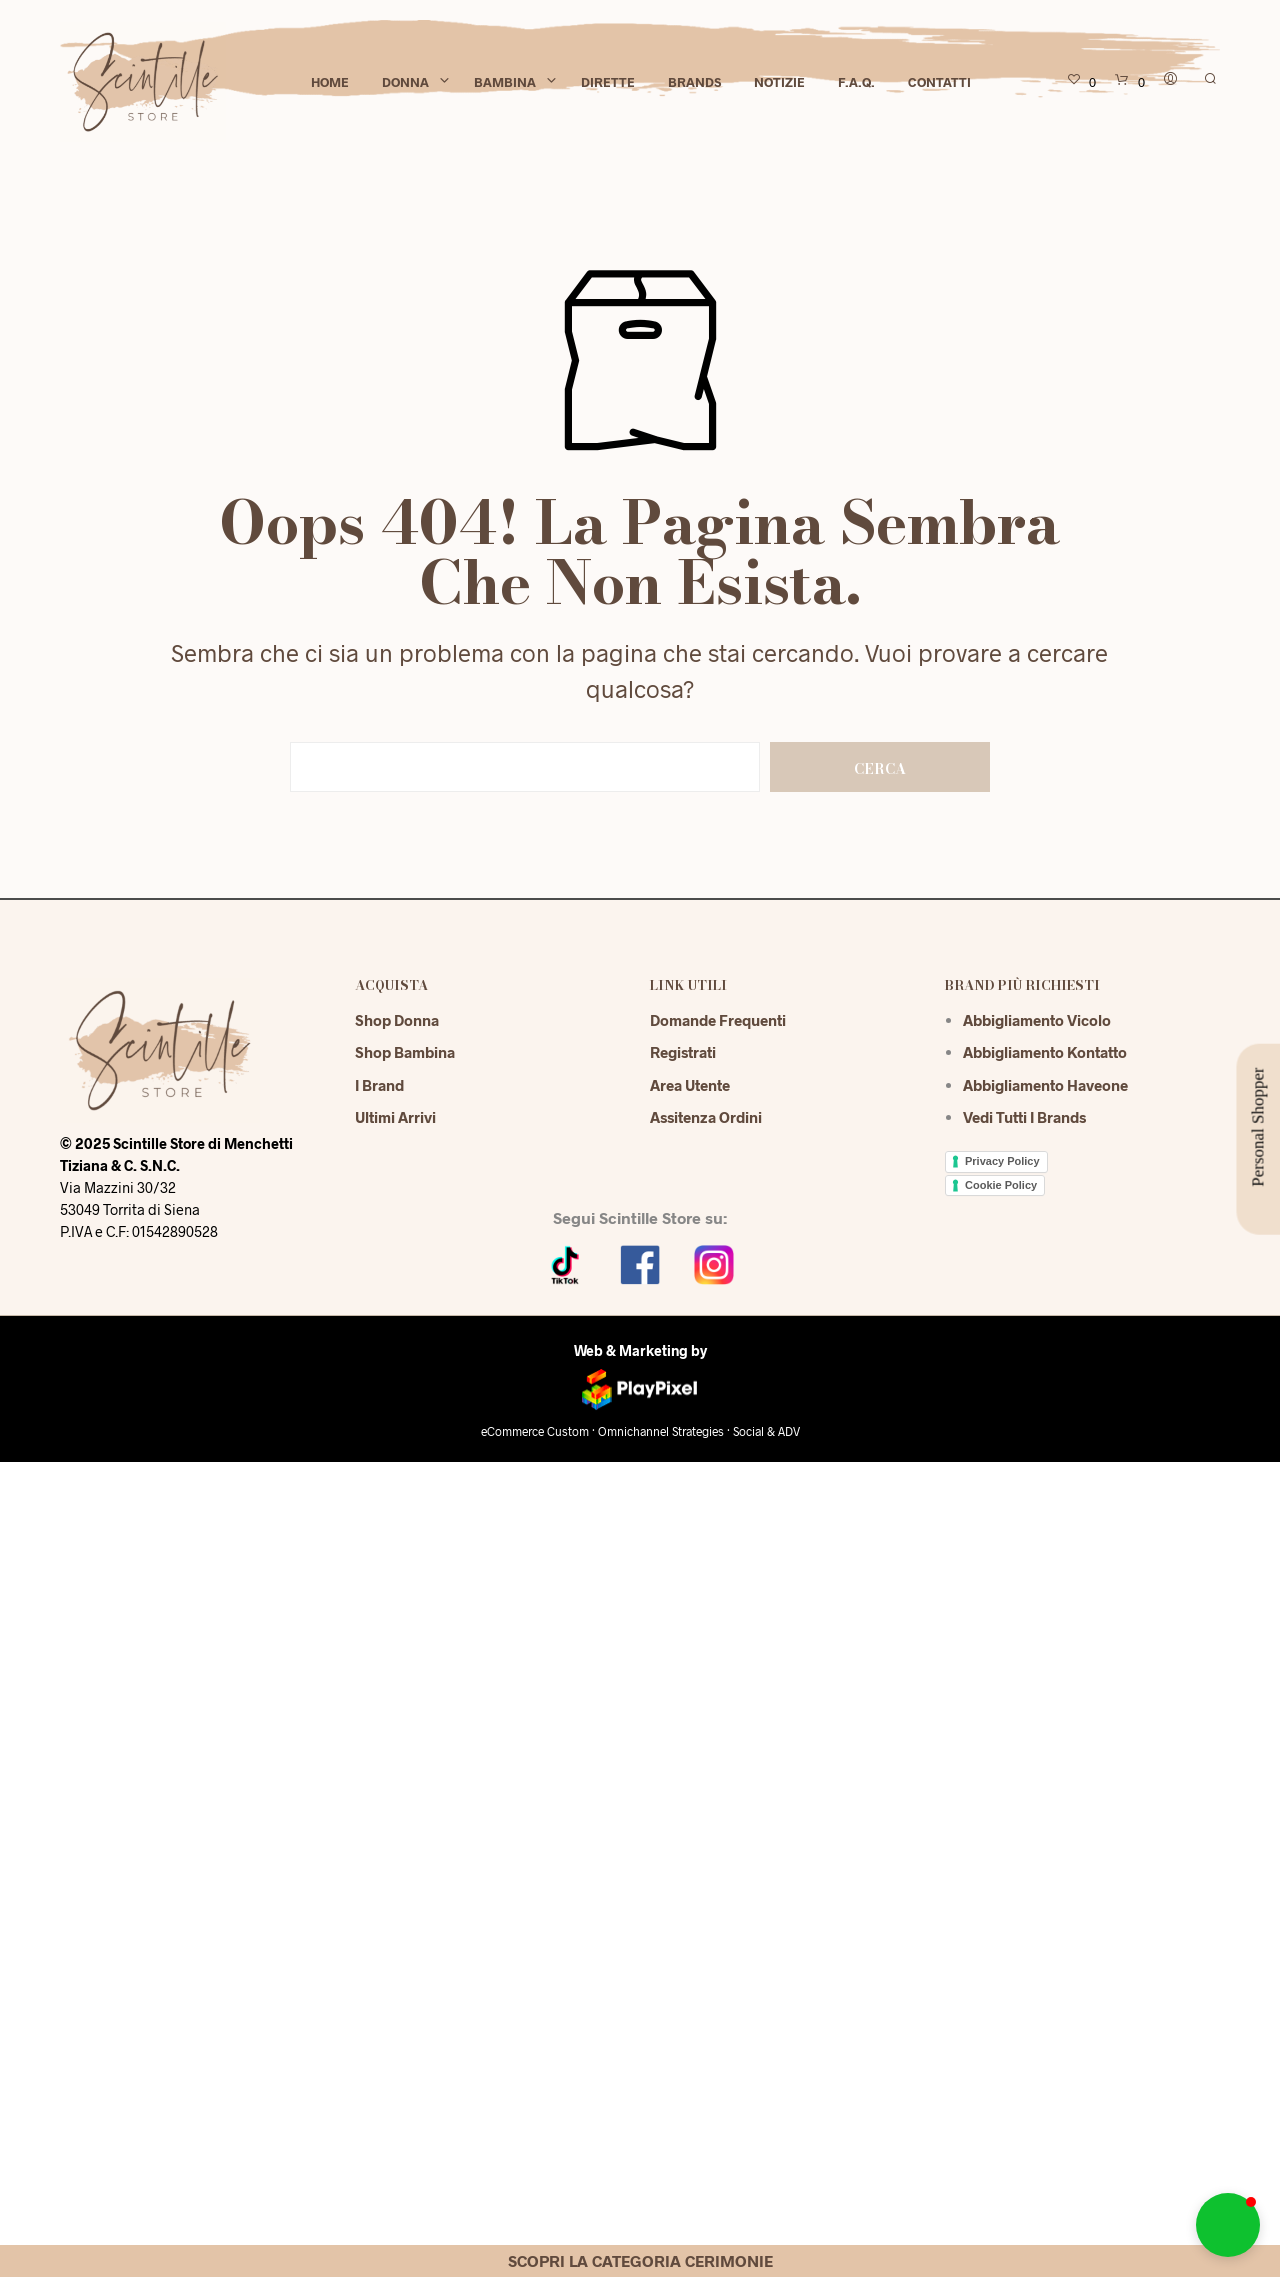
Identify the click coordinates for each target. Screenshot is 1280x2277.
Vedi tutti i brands (1024, 1117)
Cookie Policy (1001, 1185)
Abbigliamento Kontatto (1045, 1052)
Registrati (683, 1052)
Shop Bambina (405, 1052)
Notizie (779, 82)
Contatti (939, 82)
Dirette (608, 82)
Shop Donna (397, 1020)
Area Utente (690, 1085)
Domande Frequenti (718, 1020)
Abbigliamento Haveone (1045, 1085)
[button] (1228, 2225)
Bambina (505, 82)
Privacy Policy (1002, 1161)
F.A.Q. (856, 82)
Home (330, 82)
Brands (694, 82)
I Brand (379, 1085)
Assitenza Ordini (706, 1117)
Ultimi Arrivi (395, 1117)
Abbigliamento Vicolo (1037, 1020)
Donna (405, 82)
